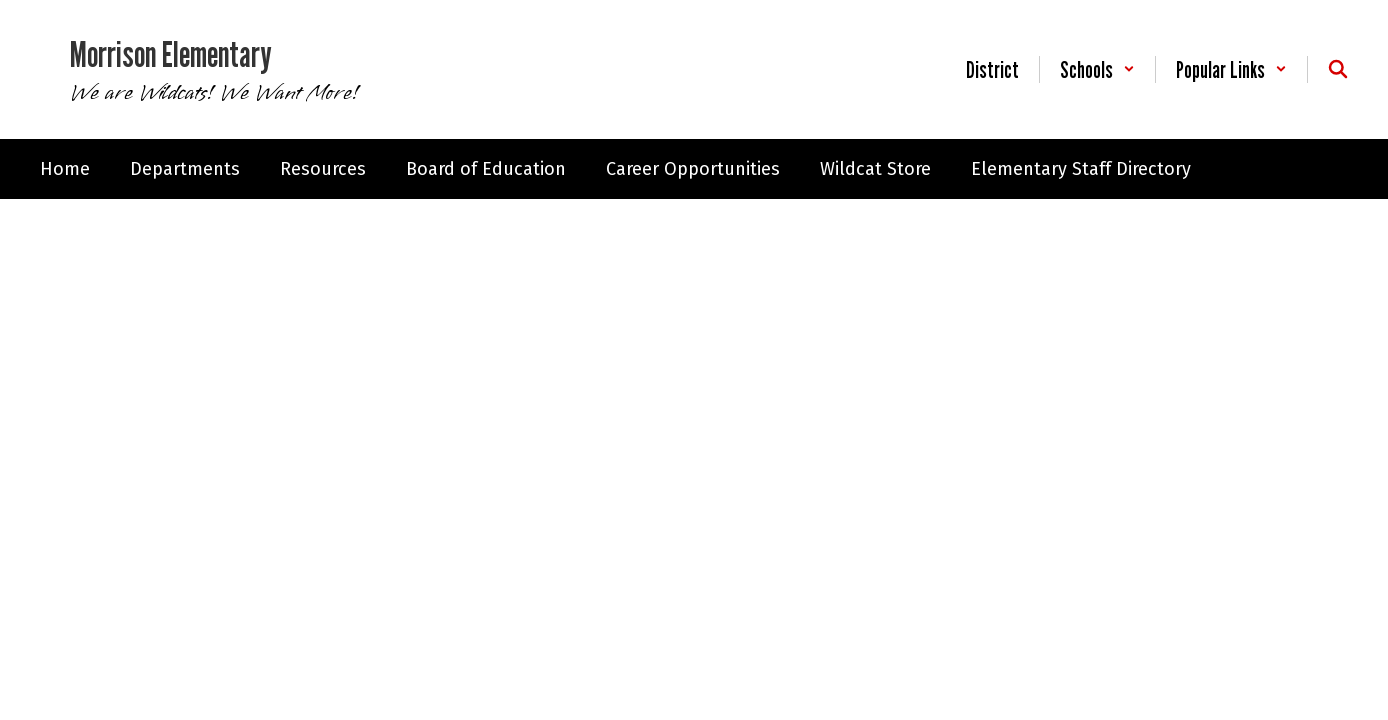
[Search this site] (1338, 69)
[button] (1097, 69)
